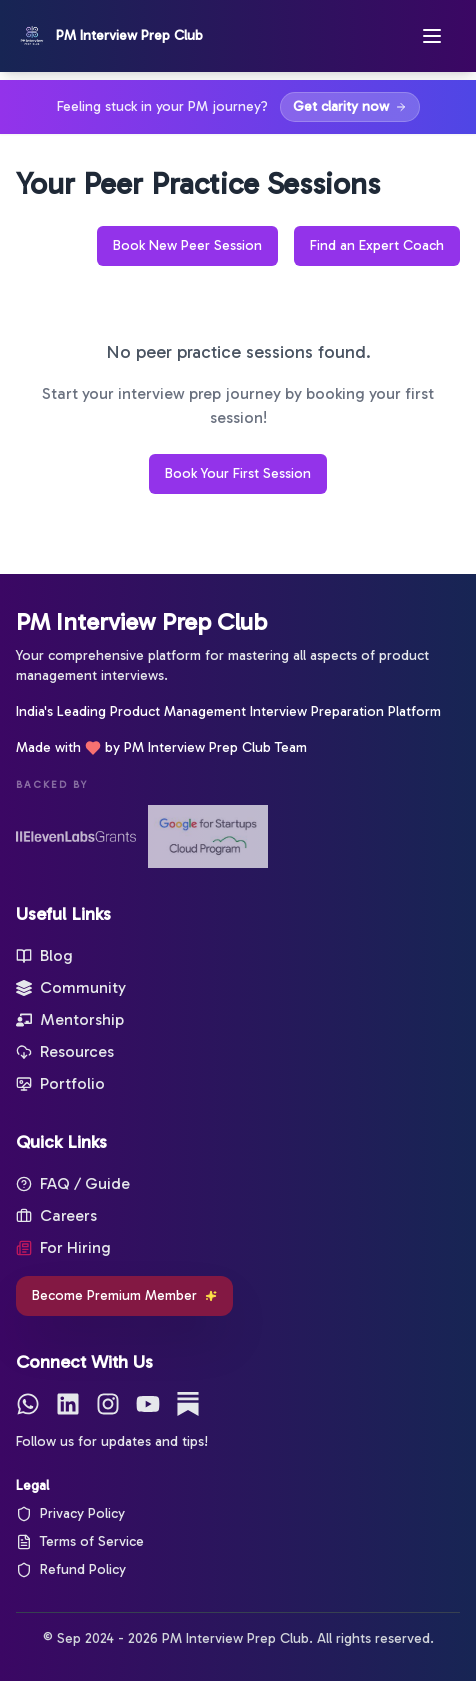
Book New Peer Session (187, 245)
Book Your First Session (238, 473)
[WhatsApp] (28, 1404)
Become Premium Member (124, 1295)
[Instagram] (108, 1404)
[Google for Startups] (208, 836)
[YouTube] (148, 1404)
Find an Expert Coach (377, 245)
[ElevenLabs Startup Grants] (76, 836)
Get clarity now (350, 106)
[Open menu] (440, 36)
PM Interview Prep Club (141, 621)
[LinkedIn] (68, 1404)
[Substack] (188, 1404)
